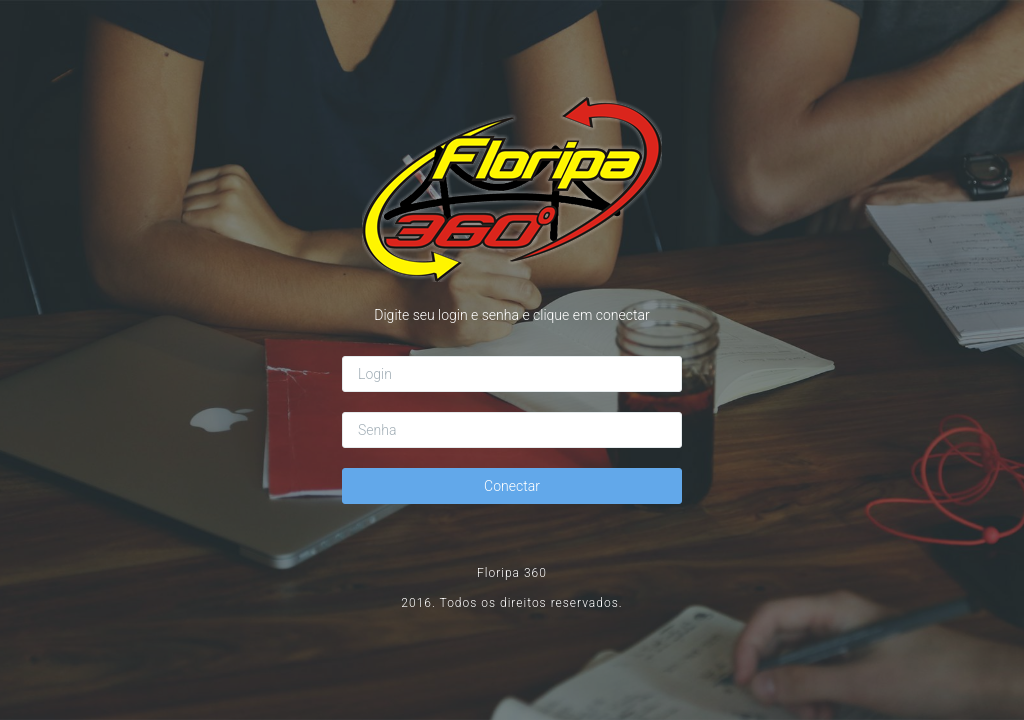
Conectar (512, 486)
